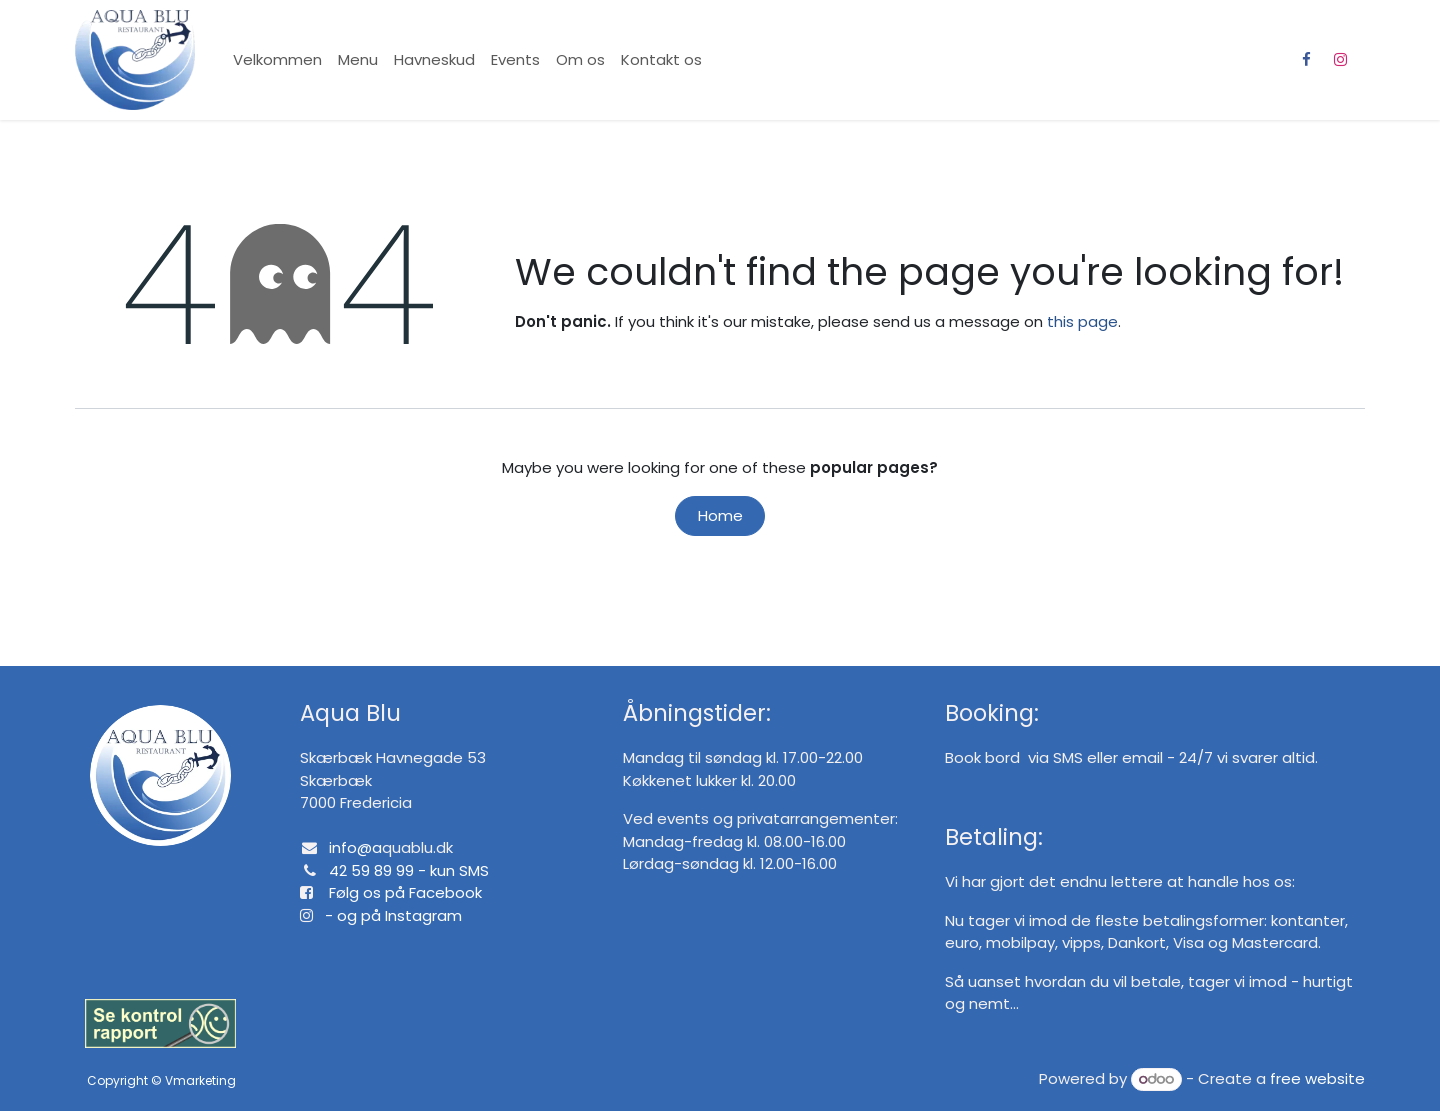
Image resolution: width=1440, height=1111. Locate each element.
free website (1317, 1078)
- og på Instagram (387, 915)
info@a (355, 847)
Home (720, 515)
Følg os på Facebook (405, 892)
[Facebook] (1306, 60)
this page (1082, 321)
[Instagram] (1340, 60)
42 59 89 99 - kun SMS (409, 870)
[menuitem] (277, 60)
